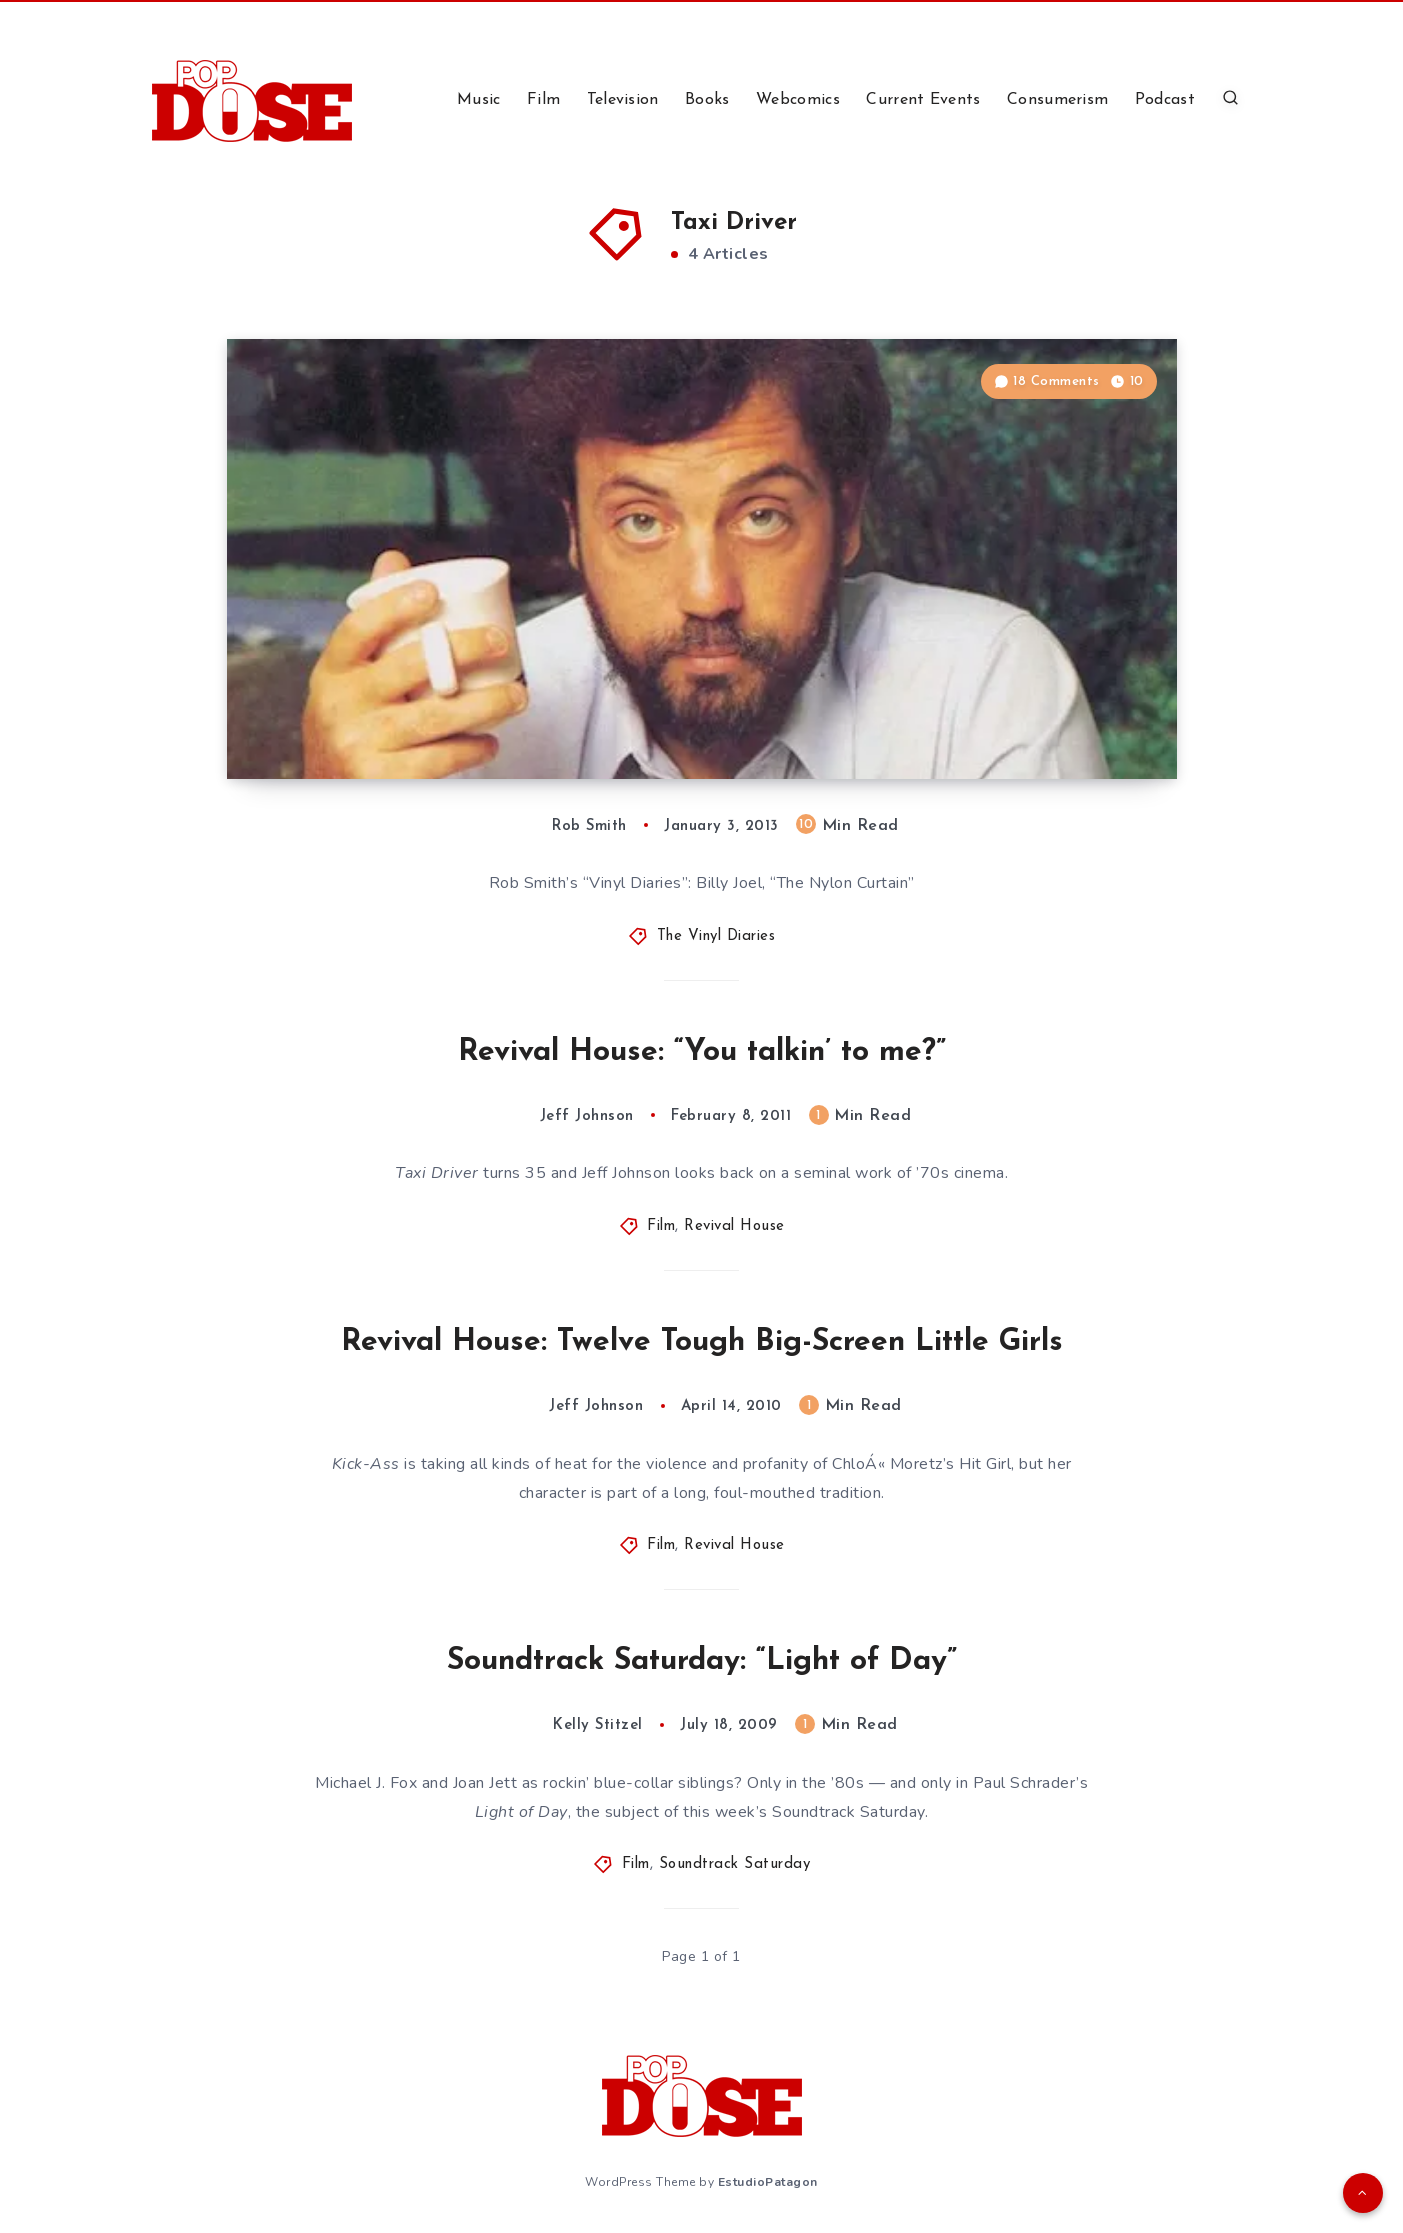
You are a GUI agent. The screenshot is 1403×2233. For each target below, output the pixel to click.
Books (707, 100)
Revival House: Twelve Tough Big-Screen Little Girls (702, 1342)
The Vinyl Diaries (716, 936)
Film (543, 100)
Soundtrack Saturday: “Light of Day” (702, 1661)
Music (479, 100)
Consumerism (1057, 100)
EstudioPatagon (768, 2182)
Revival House (734, 1226)
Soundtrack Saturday (735, 1864)
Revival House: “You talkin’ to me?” (702, 1052)
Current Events (923, 100)
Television (623, 100)
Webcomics (798, 100)
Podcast (1165, 100)
